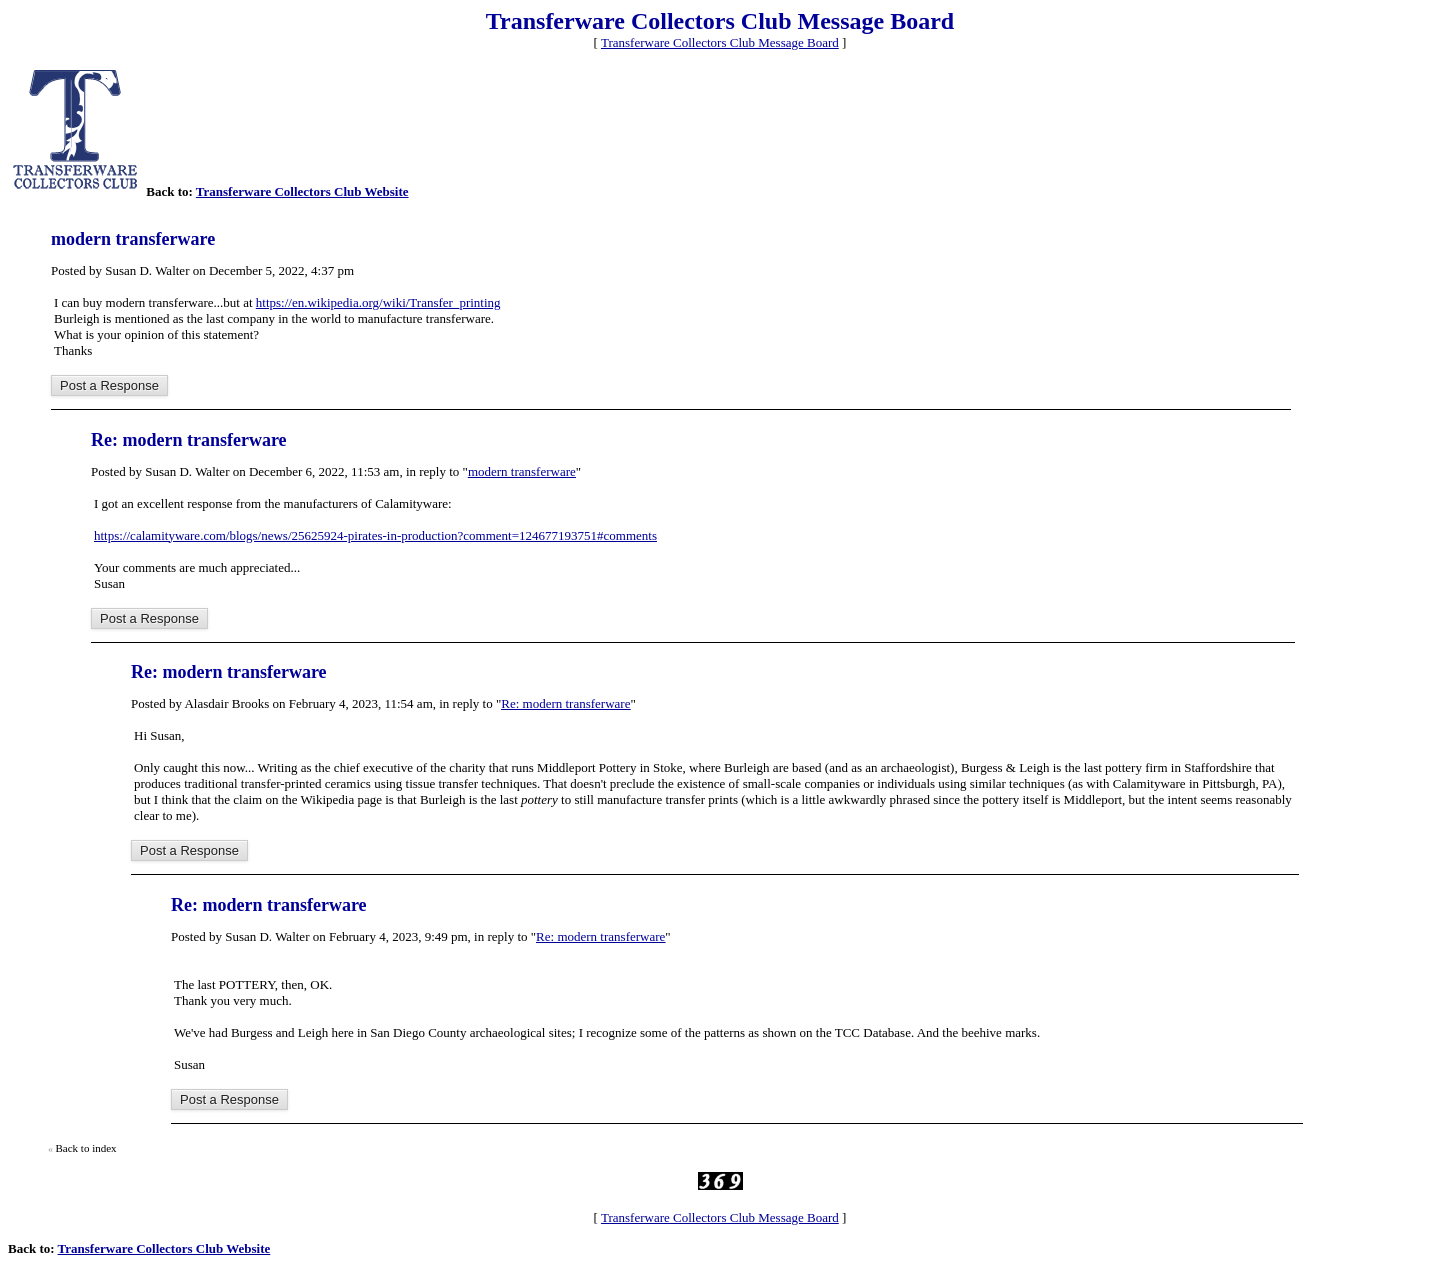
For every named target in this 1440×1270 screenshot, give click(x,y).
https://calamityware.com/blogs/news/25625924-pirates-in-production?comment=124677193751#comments (375, 535)
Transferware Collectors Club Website (302, 191)
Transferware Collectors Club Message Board (720, 42)
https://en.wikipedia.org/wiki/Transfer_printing (378, 302)
